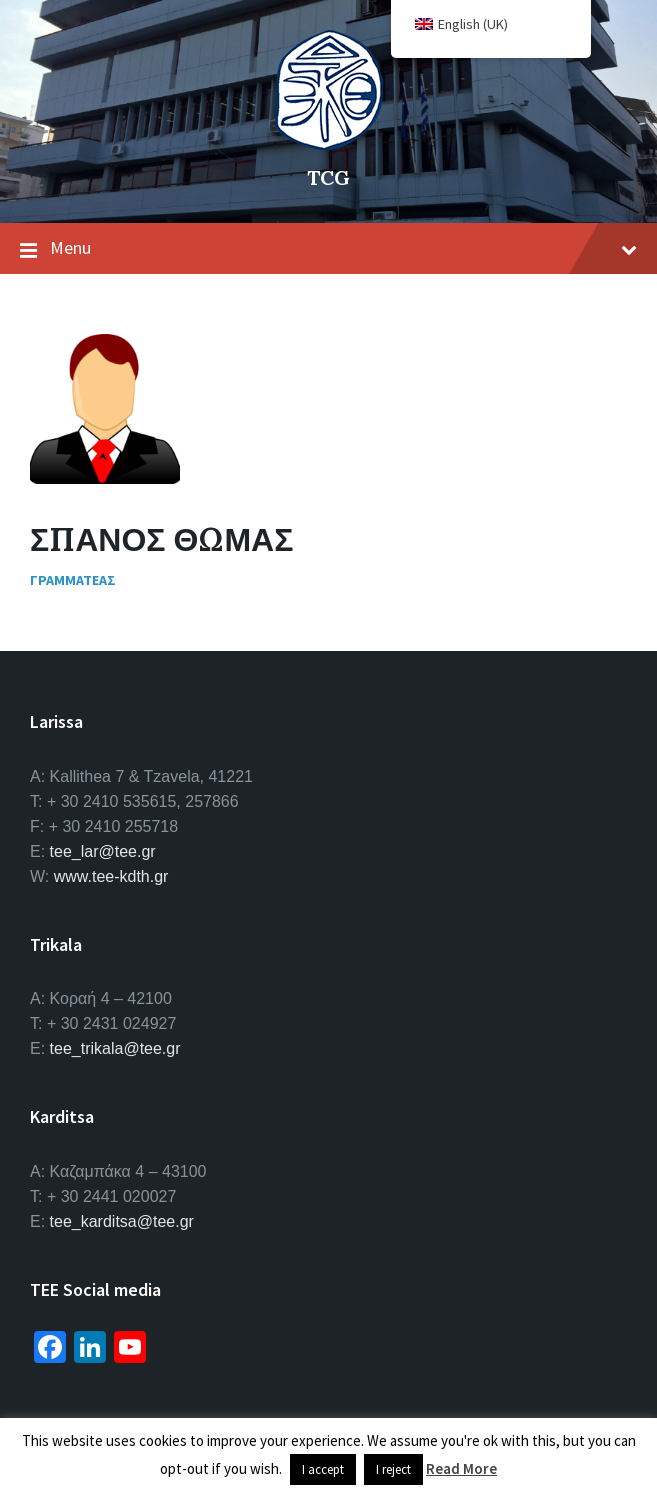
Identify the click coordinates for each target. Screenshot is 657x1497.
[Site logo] (329, 144)
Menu (328, 249)
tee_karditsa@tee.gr (122, 1221)
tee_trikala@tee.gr (115, 1048)
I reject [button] (393, 1469)
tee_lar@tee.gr (103, 851)
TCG (328, 177)
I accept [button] (323, 1469)
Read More (461, 1468)
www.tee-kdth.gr (111, 876)
